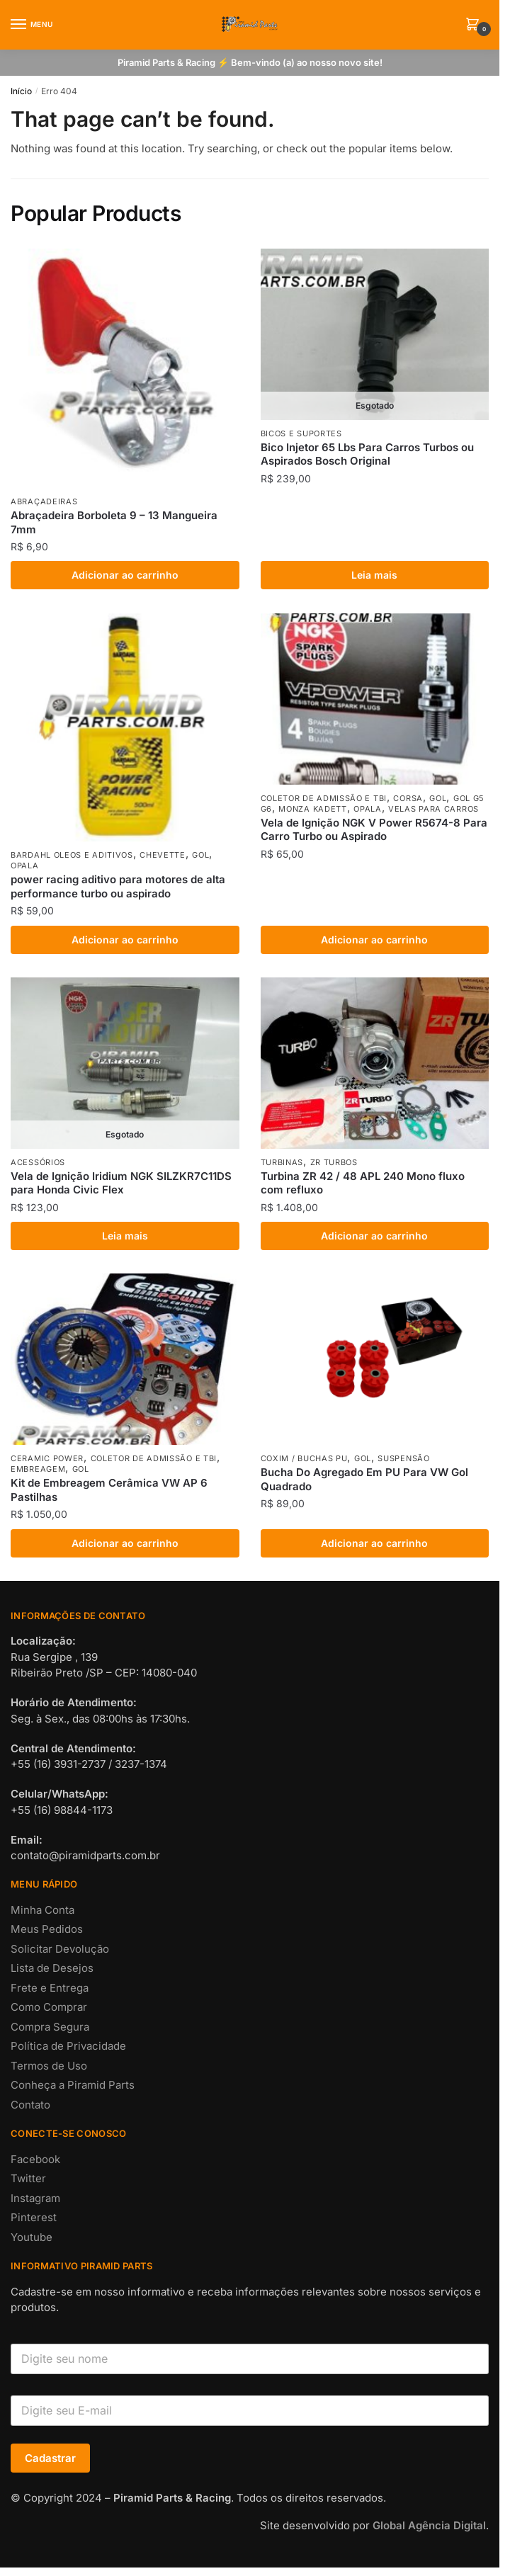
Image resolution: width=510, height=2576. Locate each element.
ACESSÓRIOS (38, 1162)
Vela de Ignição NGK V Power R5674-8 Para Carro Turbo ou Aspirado (374, 830)
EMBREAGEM (38, 1469)
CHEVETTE (163, 855)
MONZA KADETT (312, 809)
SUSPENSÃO (403, 1458)
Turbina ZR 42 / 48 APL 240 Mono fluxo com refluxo (363, 1183)
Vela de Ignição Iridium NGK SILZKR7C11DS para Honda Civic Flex (121, 1183)
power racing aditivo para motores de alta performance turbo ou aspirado (118, 886)
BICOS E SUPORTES (301, 433)
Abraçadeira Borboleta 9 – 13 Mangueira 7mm (114, 522)
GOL (200, 855)
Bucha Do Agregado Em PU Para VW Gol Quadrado (364, 1479)
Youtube (31, 2237)
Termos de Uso (49, 2065)
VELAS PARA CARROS (433, 809)
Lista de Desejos (52, 1968)
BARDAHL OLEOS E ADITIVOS (72, 855)
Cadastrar (50, 2458)
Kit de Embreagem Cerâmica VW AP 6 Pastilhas (109, 1490)
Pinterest (34, 2217)
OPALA (25, 865)
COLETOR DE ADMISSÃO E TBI (324, 798)
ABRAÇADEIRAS (44, 501)
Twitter (28, 2178)
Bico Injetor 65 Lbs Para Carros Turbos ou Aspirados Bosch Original (367, 454)
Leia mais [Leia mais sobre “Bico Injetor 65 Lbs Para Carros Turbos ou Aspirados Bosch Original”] (374, 575)
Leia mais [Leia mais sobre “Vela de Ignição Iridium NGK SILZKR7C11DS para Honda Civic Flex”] (125, 1236)
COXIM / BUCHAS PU (304, 1458)
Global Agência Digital (429, 2525)
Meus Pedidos (47, 1929)
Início (21, 91)
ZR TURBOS (334, 1162)
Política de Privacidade (68, 2046)
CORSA (408, 798)
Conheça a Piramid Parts (73, 2085)
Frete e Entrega (50, 1988)
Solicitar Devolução (60, 1949)
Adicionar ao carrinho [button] (125, 575)
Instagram (35, 2198)
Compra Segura (50, 2026)
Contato (30, 2104)
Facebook (35, 2159)
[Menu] (32, 24)
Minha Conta (42, 1910)
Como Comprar (49, 2007)
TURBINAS (282, 1162)
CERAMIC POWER (47, 1458)
